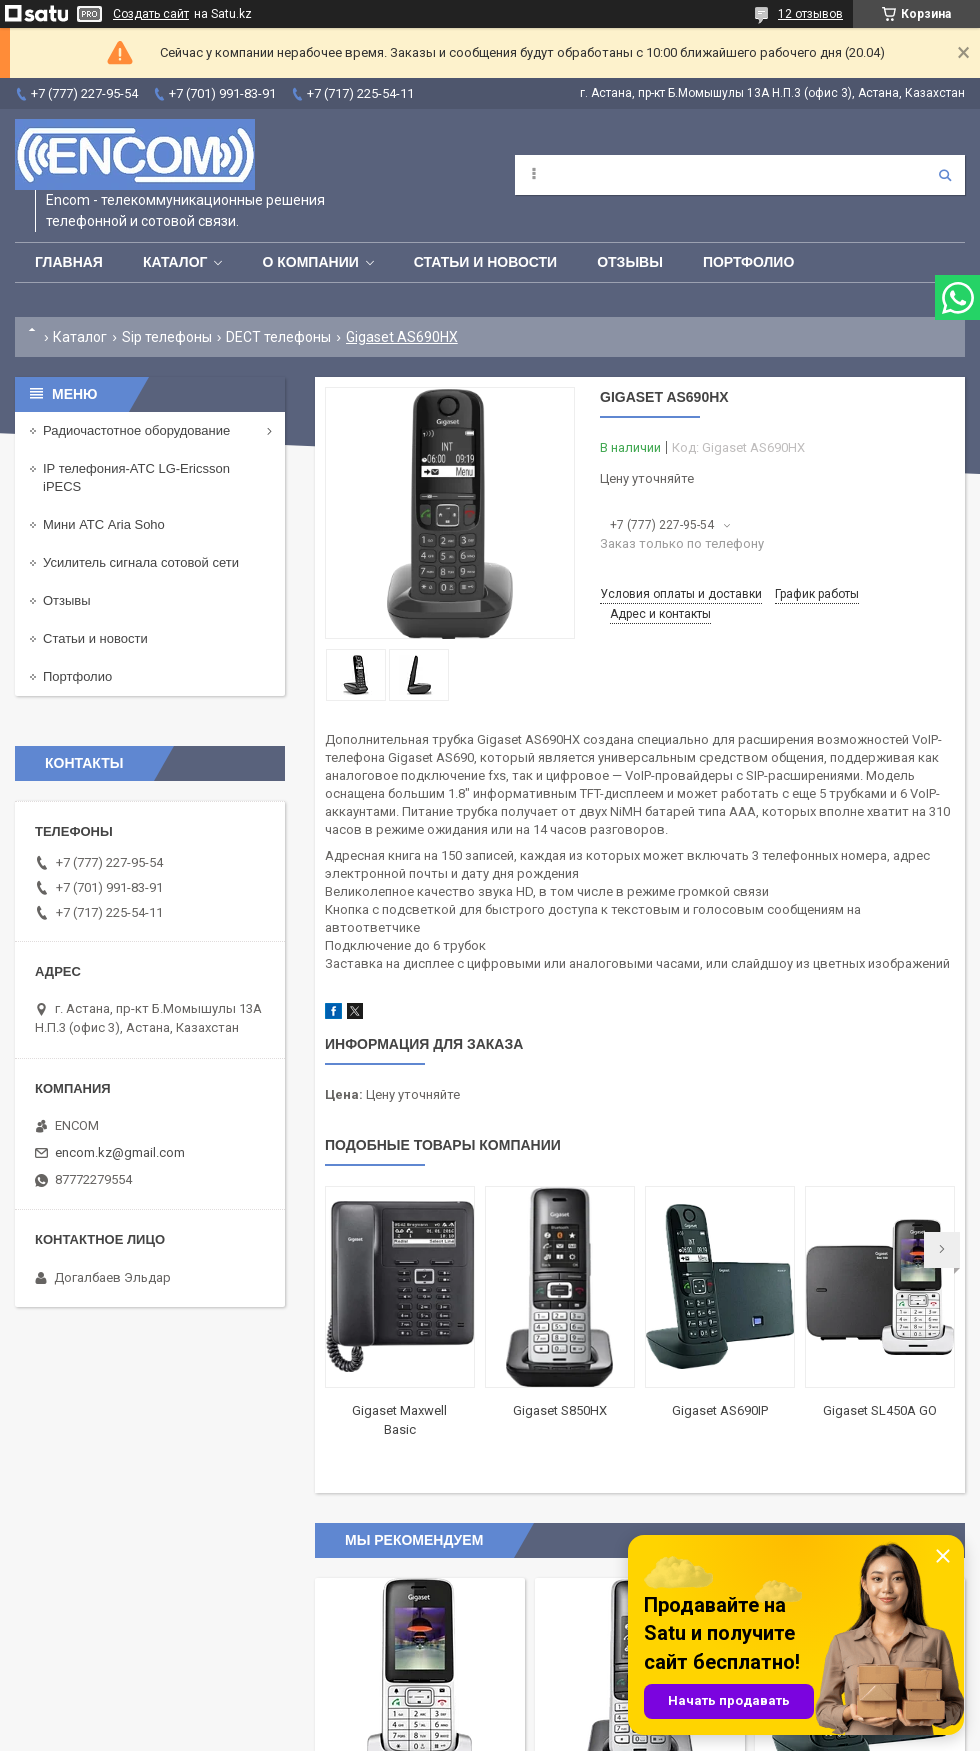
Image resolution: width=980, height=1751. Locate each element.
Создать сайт (151, 14)
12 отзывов (810, 14)
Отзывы (630, 262)
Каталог (175, 262)
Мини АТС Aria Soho (104, 524)
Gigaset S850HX (560, 1410)
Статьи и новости (485, 262)
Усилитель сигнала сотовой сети (141, 562)
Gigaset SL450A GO (880, 1410)
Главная (69, 262)
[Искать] (945, 175)
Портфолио (748, 262)
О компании (310, 262)
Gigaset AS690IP (720, 1410)
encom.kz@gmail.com (120, 1152)
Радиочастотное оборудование (136, 430)
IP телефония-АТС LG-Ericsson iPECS (136, 477)
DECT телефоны (278, 337)
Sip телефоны (167, 337)
